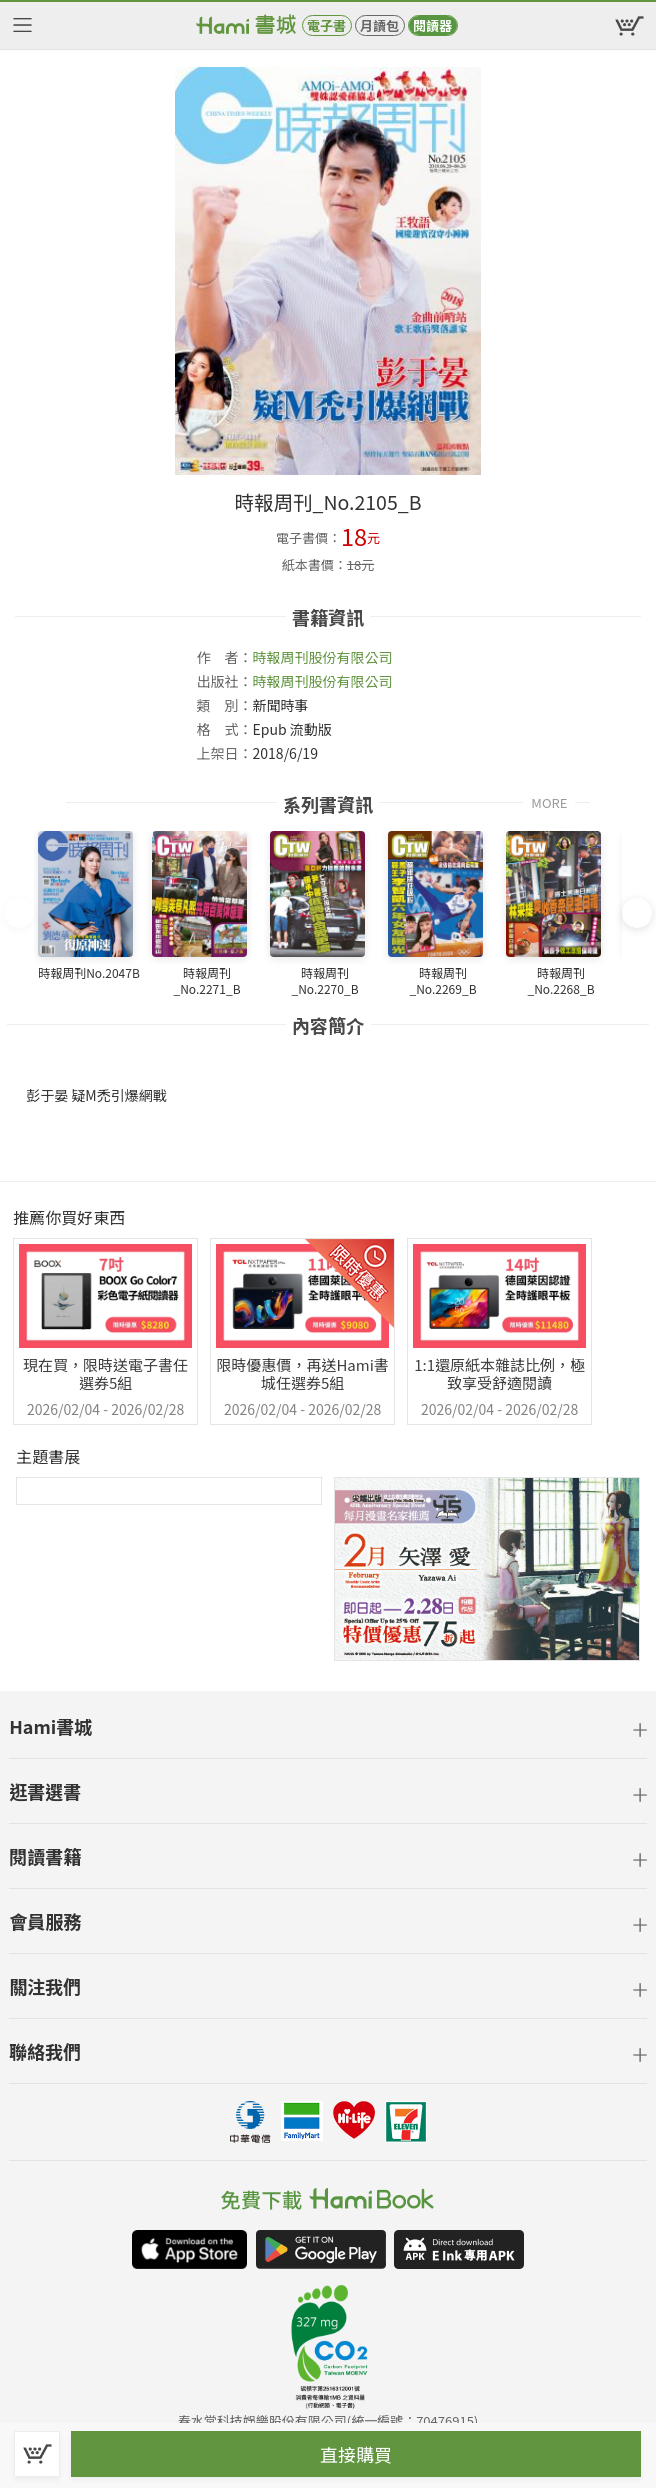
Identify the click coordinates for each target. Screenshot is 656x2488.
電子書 (326, 25)
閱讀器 (432, 25)
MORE (549, 801)
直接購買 (356, 2454)
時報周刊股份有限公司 (323, 657)
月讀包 (379, 25)
